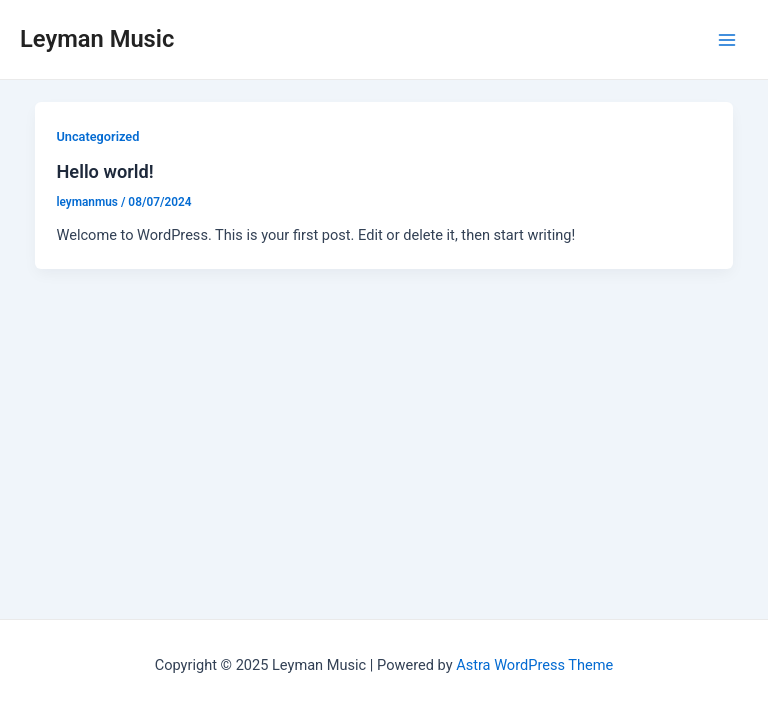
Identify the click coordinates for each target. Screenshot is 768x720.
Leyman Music (97, 39)
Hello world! (104, 171)
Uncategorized (97, 136)
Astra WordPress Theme (534, 665)
